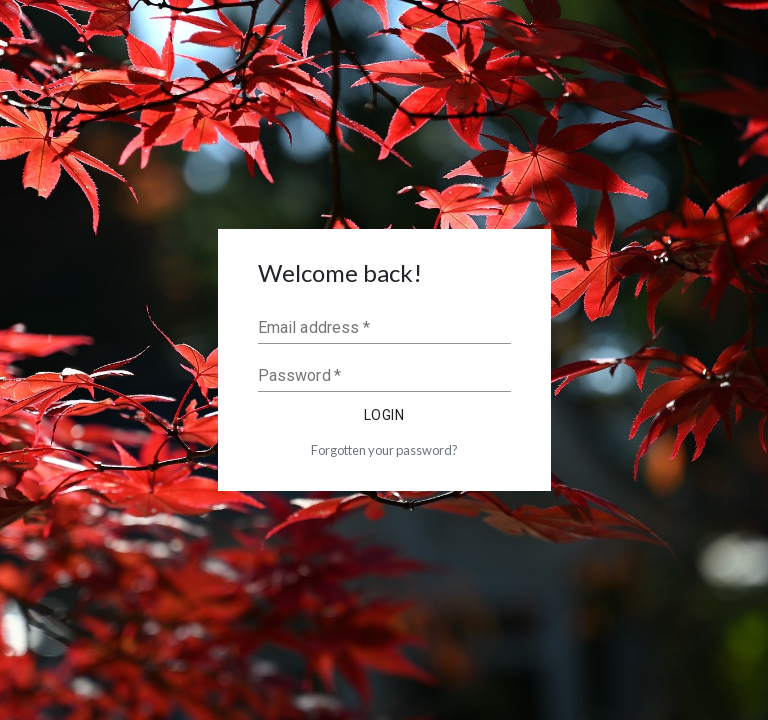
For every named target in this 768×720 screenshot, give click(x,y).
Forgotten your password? (384, 450)
